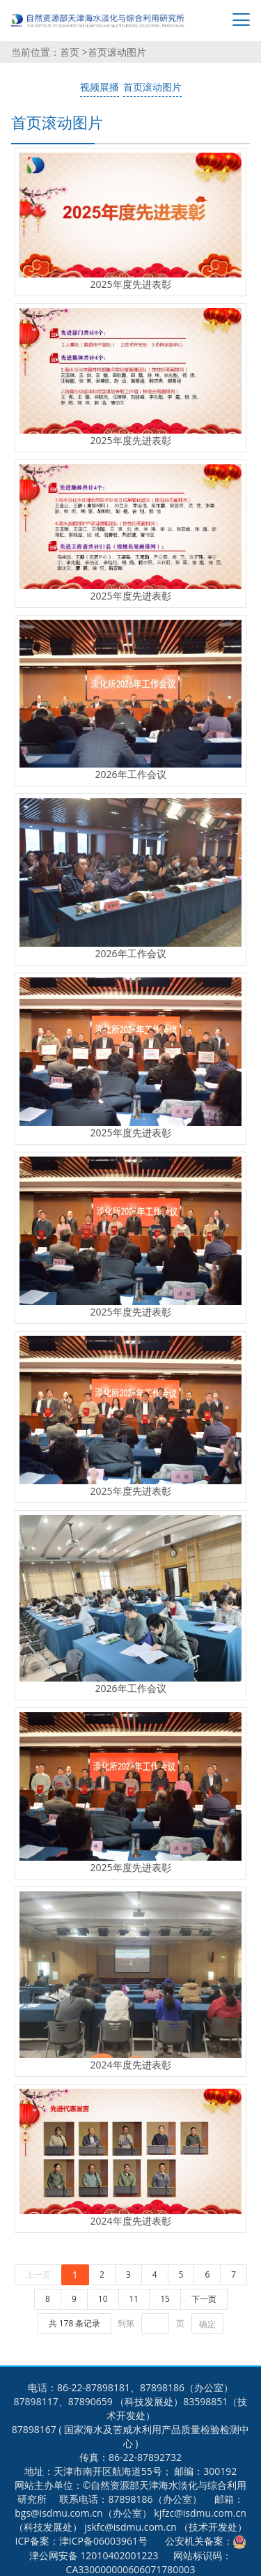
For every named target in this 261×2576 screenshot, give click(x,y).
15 (165, 2299)
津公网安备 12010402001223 (94, 2555)
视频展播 (99, 86)
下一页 (203, 2299)
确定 (207, 2324)
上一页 (38, 2274)
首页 (71, 52)
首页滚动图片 (117, 52)
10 (103, 2299)
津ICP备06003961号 (103, 2540)
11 (134, 2299)
